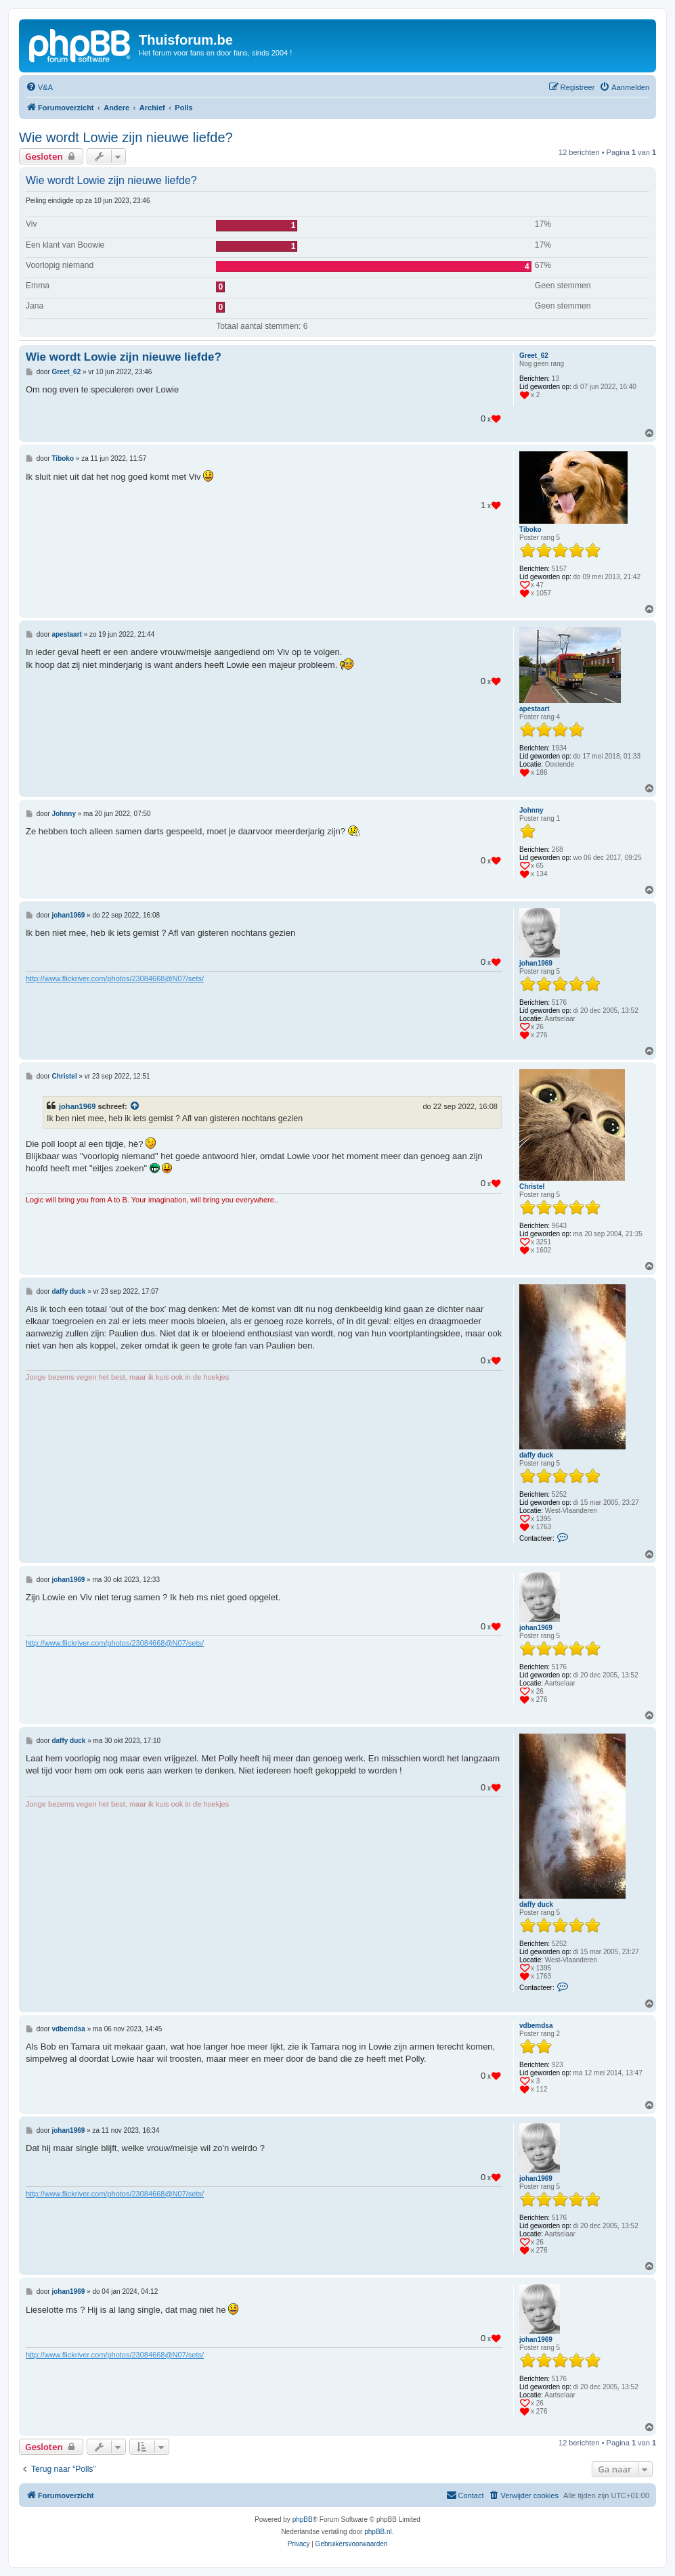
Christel (531, 1186)
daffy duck (536, 1455)
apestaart (534, 709)
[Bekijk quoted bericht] (135, 1106)
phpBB (302, 2519)
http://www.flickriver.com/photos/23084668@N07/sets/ (115, 978)
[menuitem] (39, 87)
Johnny (531, 810)
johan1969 (535, 963)
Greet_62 (533, 355)
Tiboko (530, 529)
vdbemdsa (535, 2025)
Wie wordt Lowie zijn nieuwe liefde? (126, 137)
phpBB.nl (378, 2531)
